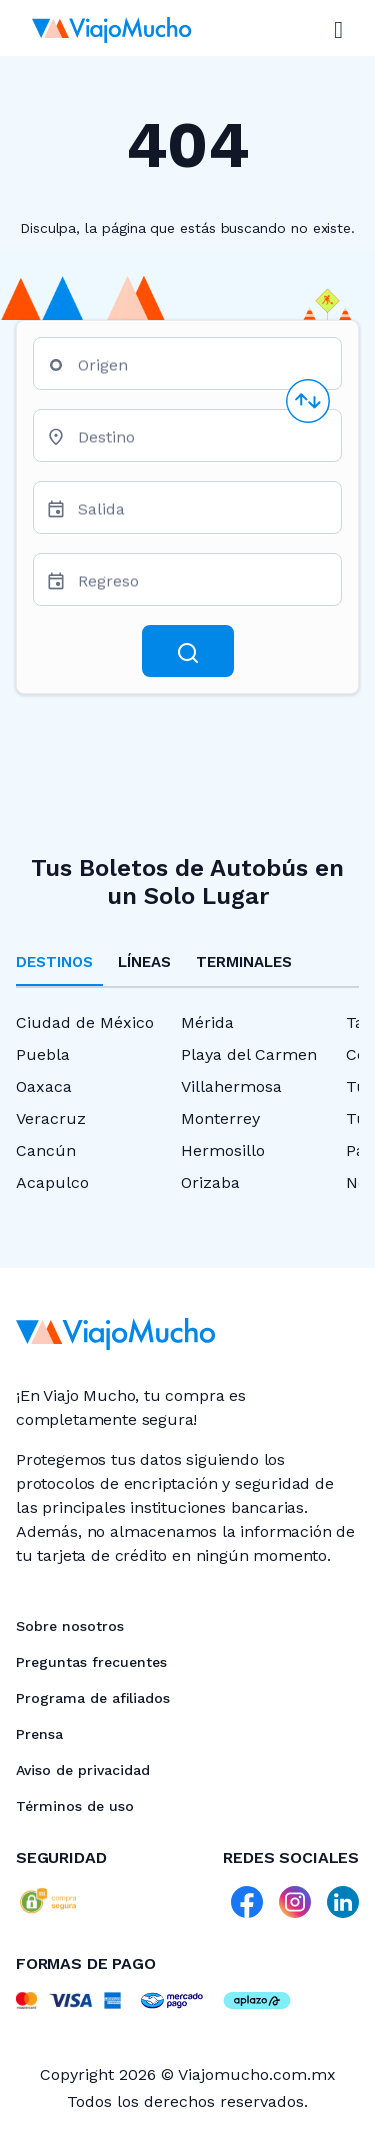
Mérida (207, 1022)
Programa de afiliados (93, 1698)
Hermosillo (223, 1150)
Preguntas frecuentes (91, 1662)
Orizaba (210, 1182)
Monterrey (220, 1118)
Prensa (39, 1734)
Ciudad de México (85, 1022)
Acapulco (52, 1182)
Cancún (46, 1150)
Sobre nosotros (70, 1626)
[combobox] (201, 371)
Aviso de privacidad (83, 1770)
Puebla (43, 1054)
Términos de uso (75, 1806)
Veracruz (51, 1118)
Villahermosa (231, 1086)
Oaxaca (44, 1086)
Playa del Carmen (249, 1054)
